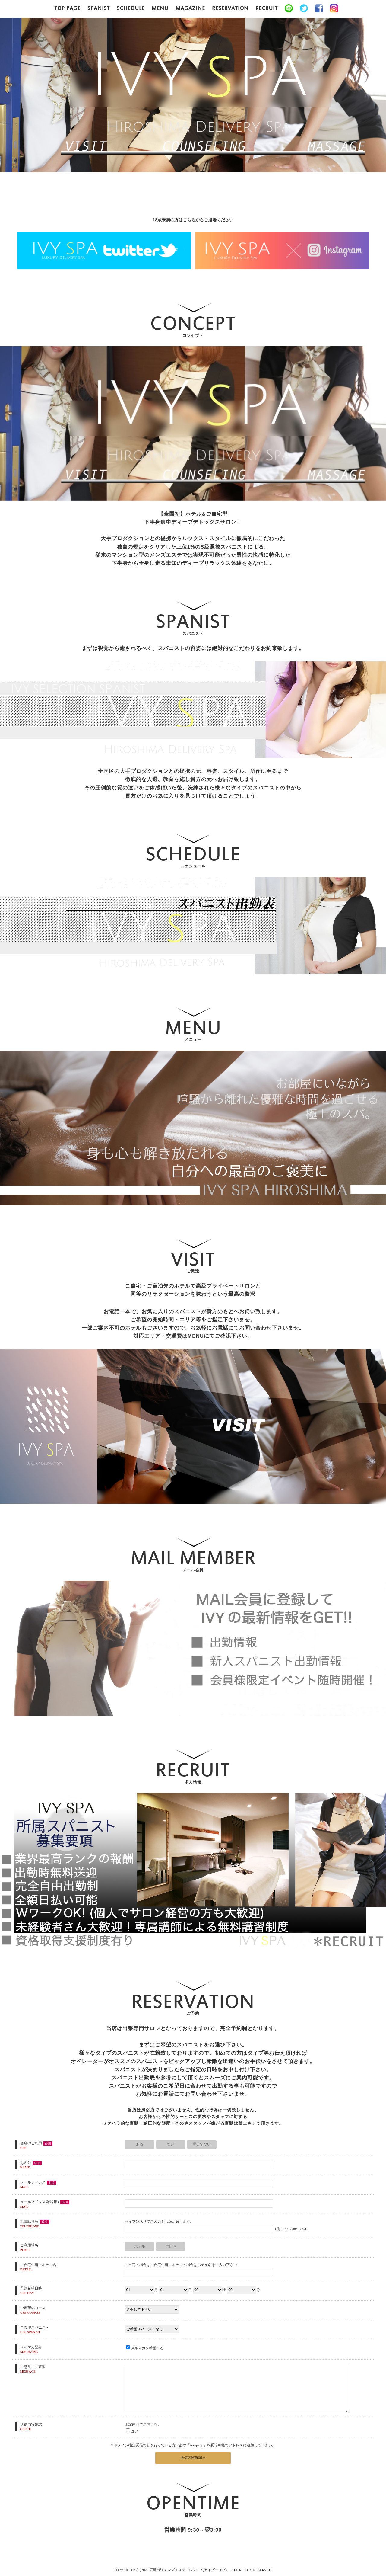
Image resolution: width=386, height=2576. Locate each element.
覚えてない (202, 2144)
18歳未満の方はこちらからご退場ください (193, 219)
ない (170, 2144)
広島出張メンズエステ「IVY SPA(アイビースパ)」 (189, 2570)
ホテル (139, 2246)
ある (139, 2144)
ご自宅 (170, 2246)
